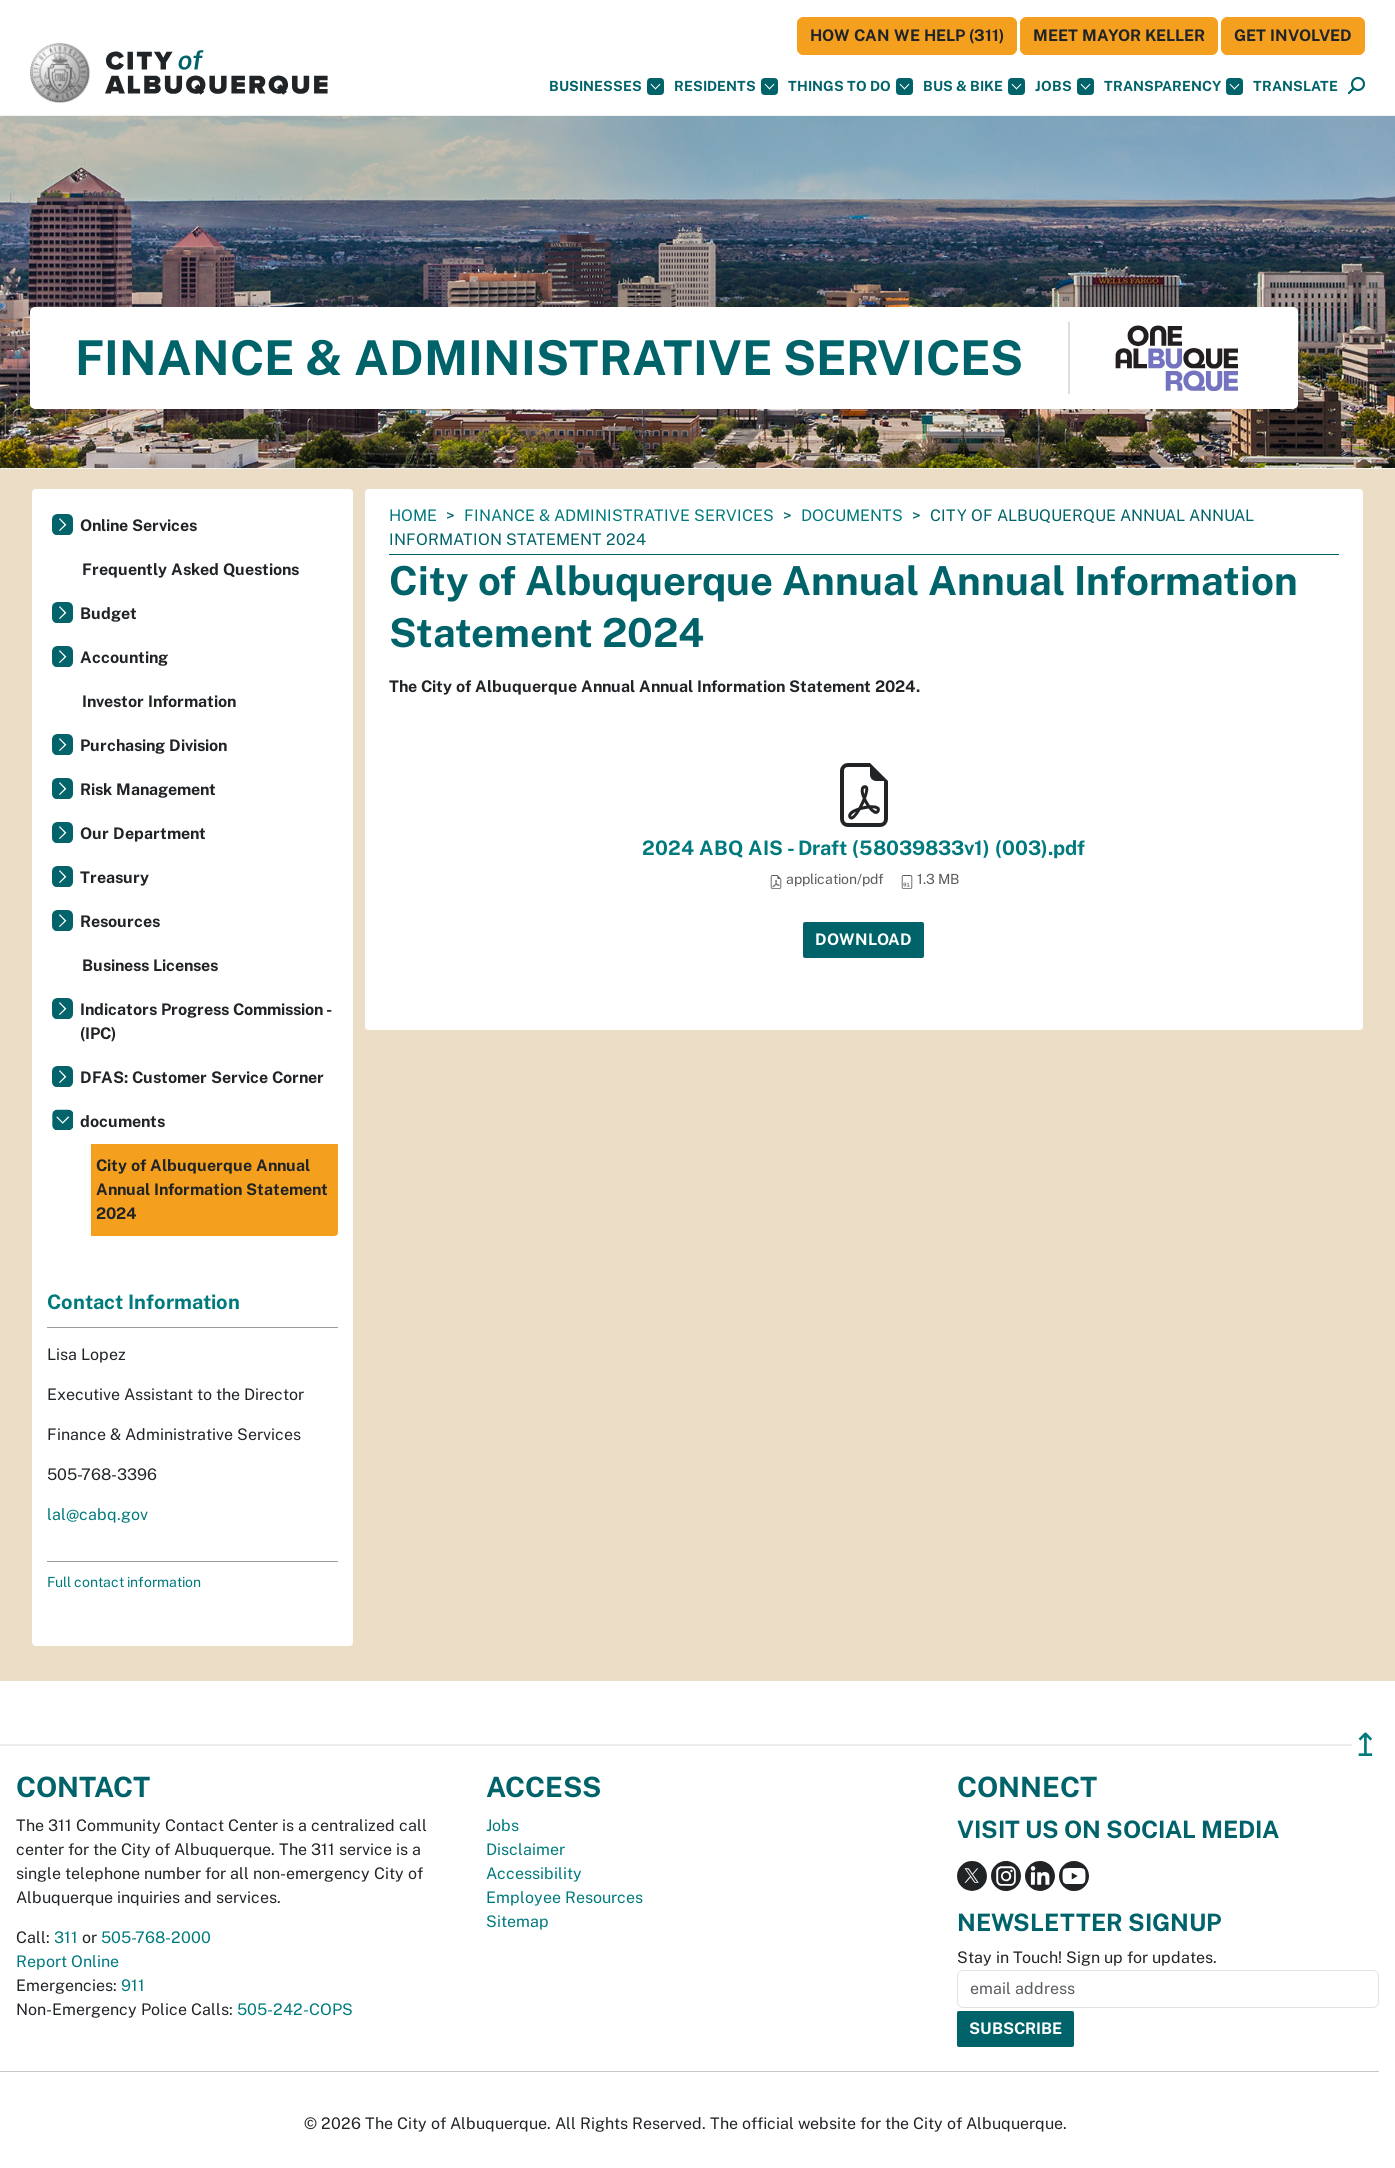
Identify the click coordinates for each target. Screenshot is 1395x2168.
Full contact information (124, 1582)
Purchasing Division (153, 745)
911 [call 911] (133, 1985)
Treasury (114, 877)
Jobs (1064, 86)
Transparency (1173, 86)
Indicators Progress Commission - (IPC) (205, 1021)
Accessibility (534, 1873)
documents (852, 515)
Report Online (67, 1961)
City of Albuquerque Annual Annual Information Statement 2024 (212, 1189)
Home (413, 515)
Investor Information (159, 701)
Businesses (606, 86)
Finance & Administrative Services (619, 515)
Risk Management (148, 789)
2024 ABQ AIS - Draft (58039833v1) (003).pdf (863, 848)
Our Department (143, 833)
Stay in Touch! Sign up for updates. (1087, 1957)
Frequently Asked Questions (190, 569)
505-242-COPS (295, 2009)
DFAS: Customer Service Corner (202, 1077)
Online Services (138, 525)
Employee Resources (564, 1897)
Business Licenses (150, 965)
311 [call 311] (66, 1937)
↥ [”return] (1365, 1744)
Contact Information (143, 1302)
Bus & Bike (974, 86)
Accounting (124, 657)
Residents (726, 86)
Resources (120, 921)
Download (863, 939)
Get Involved (1293, 35)
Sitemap (517, 1921)
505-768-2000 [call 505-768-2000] (156, 1937)
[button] (1295, 86)
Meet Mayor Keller (1119, 35)
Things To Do (850, 86)
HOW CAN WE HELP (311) (907, 35)
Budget (108, 613)
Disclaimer (525, 1849)
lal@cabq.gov (97, 1514)
